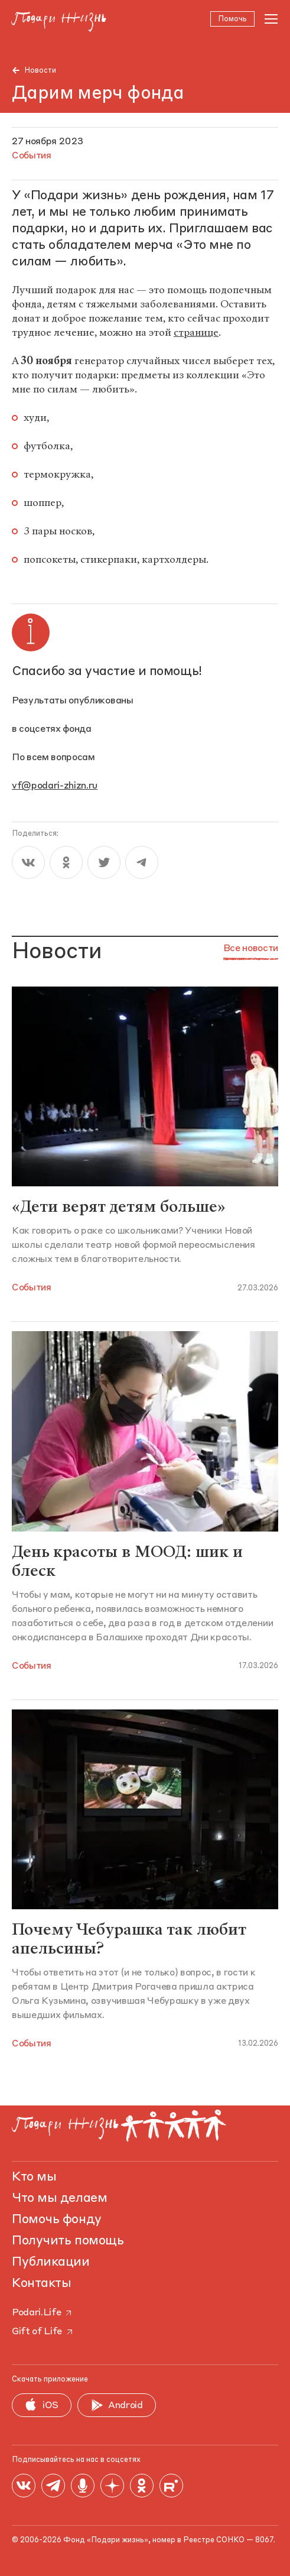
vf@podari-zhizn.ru (54, 786)
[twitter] (103, 863)
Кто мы (34, 2177)
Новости (40, 70)
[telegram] (141, 863)
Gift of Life (43, 2332)
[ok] (66, 863)
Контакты (41, 2283)
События (31, 1288)
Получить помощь (67, 2240)
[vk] (28, 863)
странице (196, 333)
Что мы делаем (59, 2198)
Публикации (51, 2262)
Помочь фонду (57, 2219)
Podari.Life (42, 2313)
